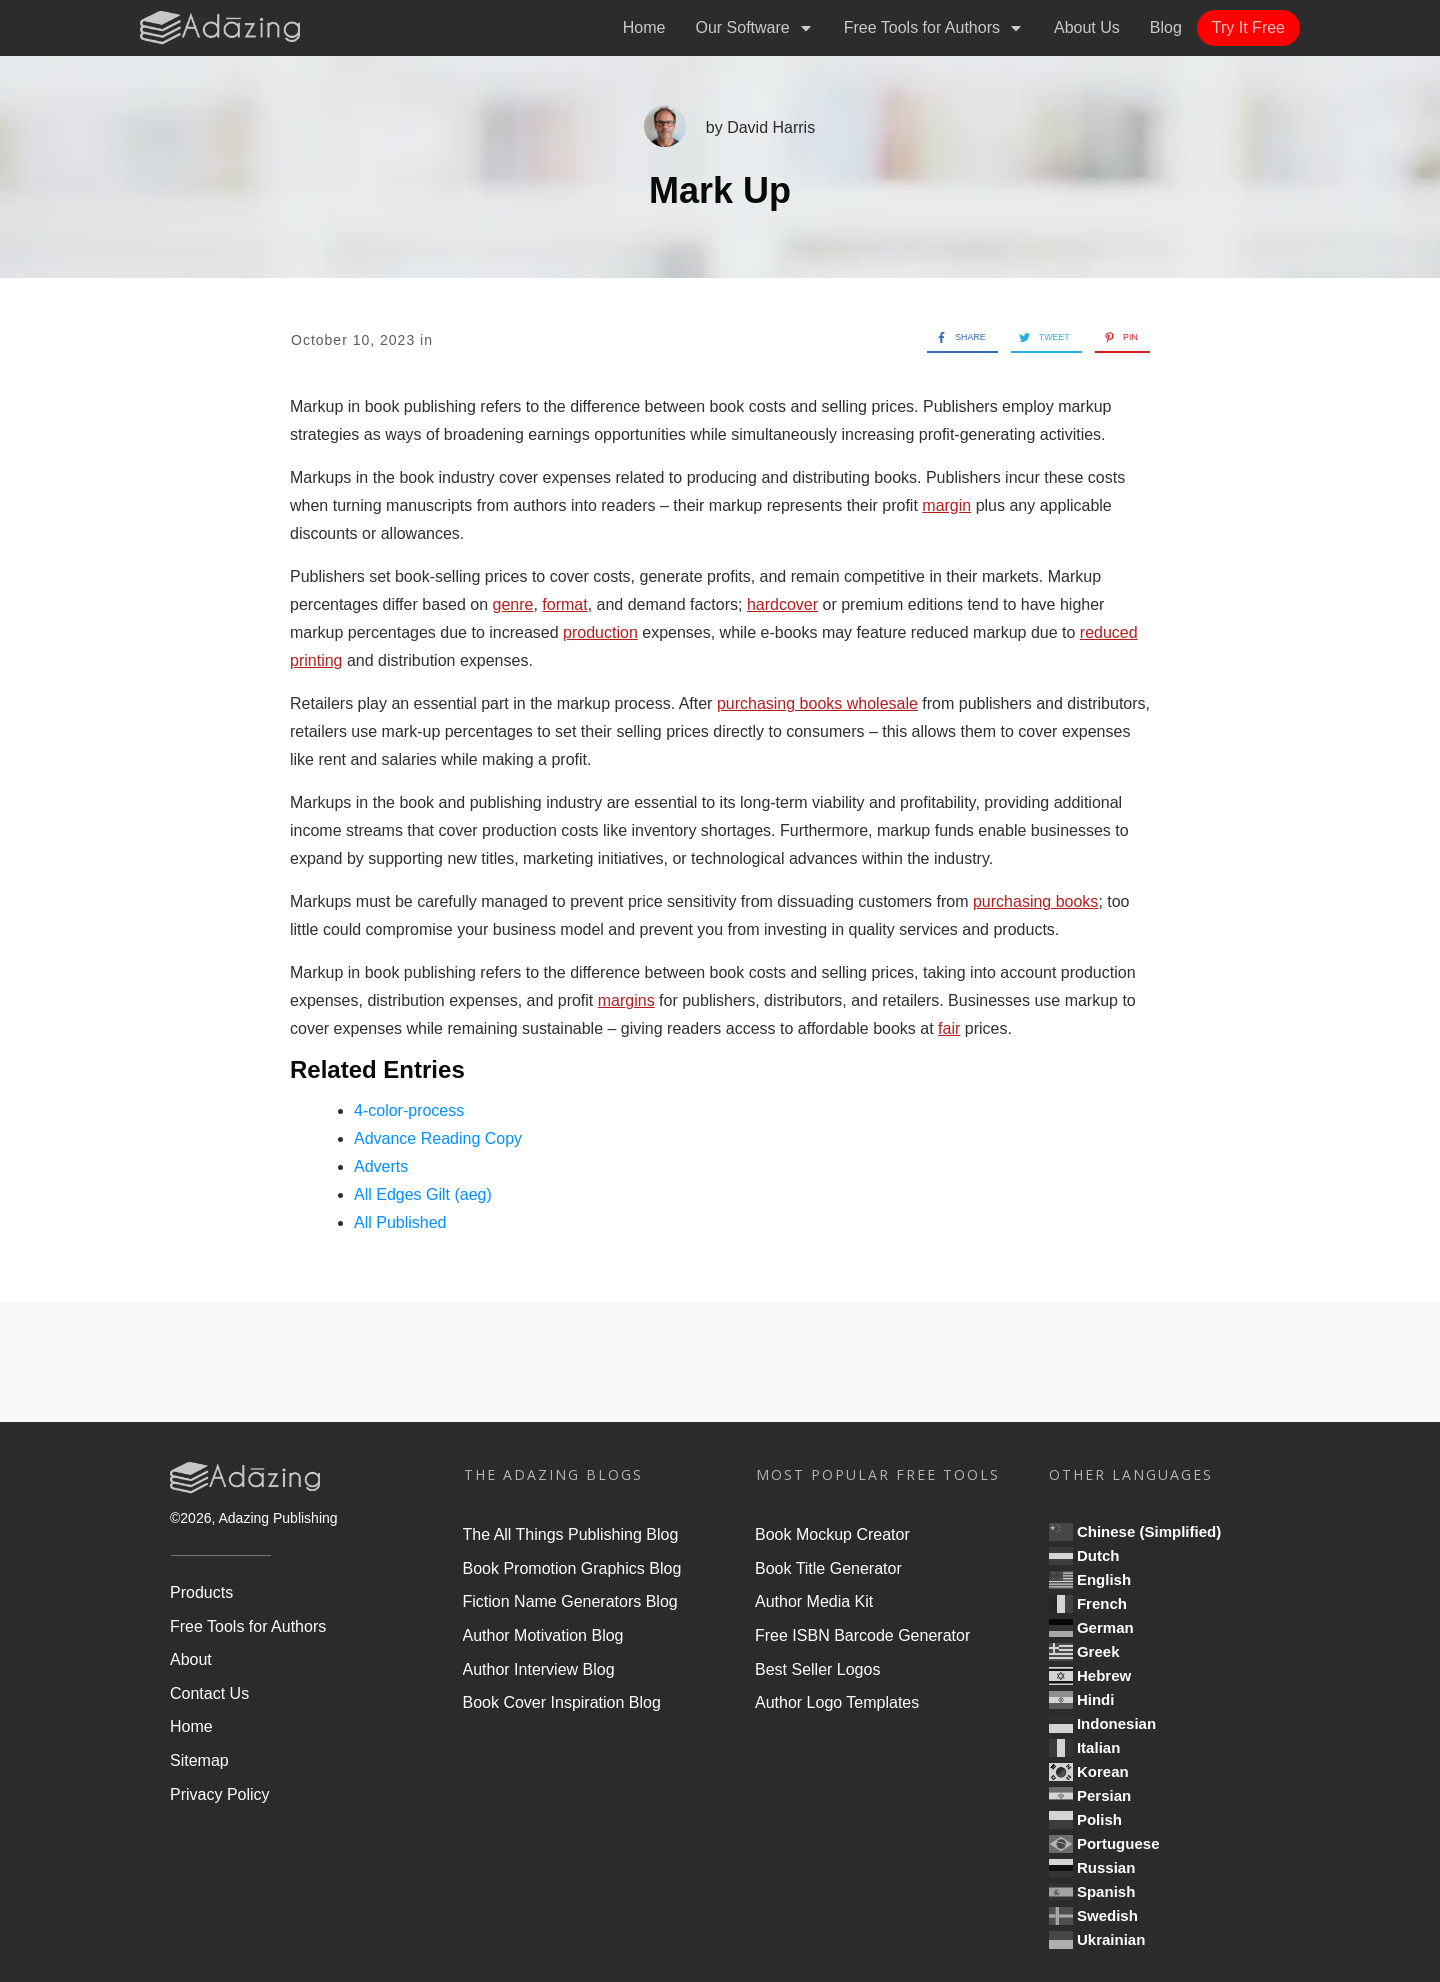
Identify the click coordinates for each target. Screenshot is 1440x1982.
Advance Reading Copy (438, 1138)
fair (949, 1028)
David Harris (771, 127)
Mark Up (720, 190)
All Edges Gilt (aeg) (423, 1194)
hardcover (782, 604)
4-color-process (409, 1110)
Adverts (381, 1166)
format (564, 604)
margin (946, 505)
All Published (400, 1222)
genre (513, 604)
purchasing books (1035, 901)
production (600, 632)
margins (626, 1000)
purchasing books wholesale (817, 703)
